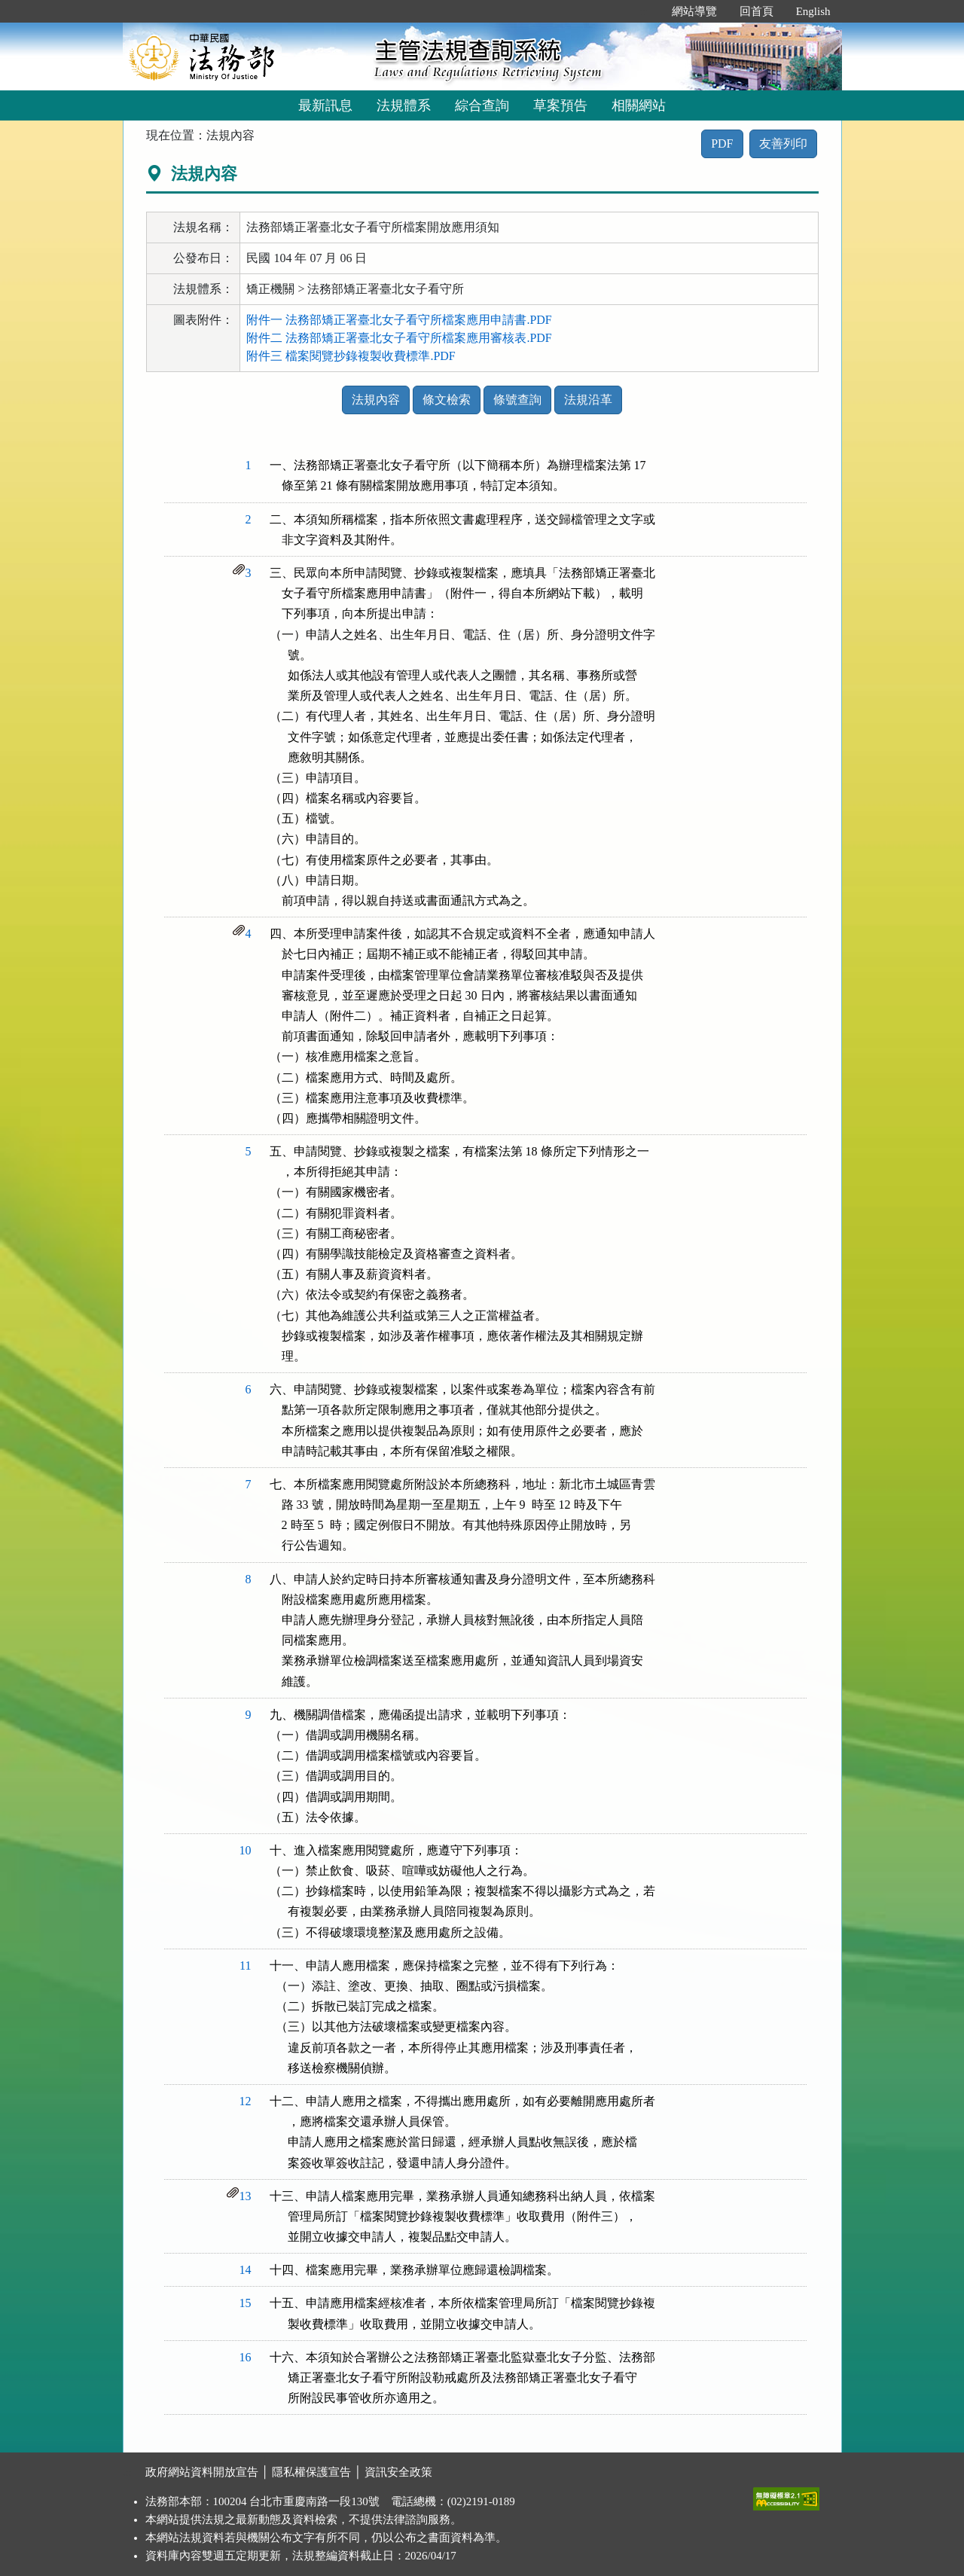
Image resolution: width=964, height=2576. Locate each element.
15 (245, 2303)
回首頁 (756, 11)
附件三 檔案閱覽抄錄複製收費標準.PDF (350, 355)
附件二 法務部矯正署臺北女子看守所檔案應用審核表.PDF (398, 337)
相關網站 (639, 105)
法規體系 (404, 105)
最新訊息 (325, 105)
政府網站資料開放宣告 (201, 2472)
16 (245, 2357)
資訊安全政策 (398, 2472)
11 (245, 1965)
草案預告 (560, 105)
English (813, 11)
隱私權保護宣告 (311, 2472)
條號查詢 (517, 399)
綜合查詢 (482, 105)
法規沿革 (588, 399)
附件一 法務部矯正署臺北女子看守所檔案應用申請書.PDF (398, 319)
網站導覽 (694, 11)
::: (644, 11)
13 (245, 2196)
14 (245, 2269)
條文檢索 (447, 399)
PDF (722, 143)
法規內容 (376, 399)
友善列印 (783, 143)
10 (245, 1850)
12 (245, 2101)
